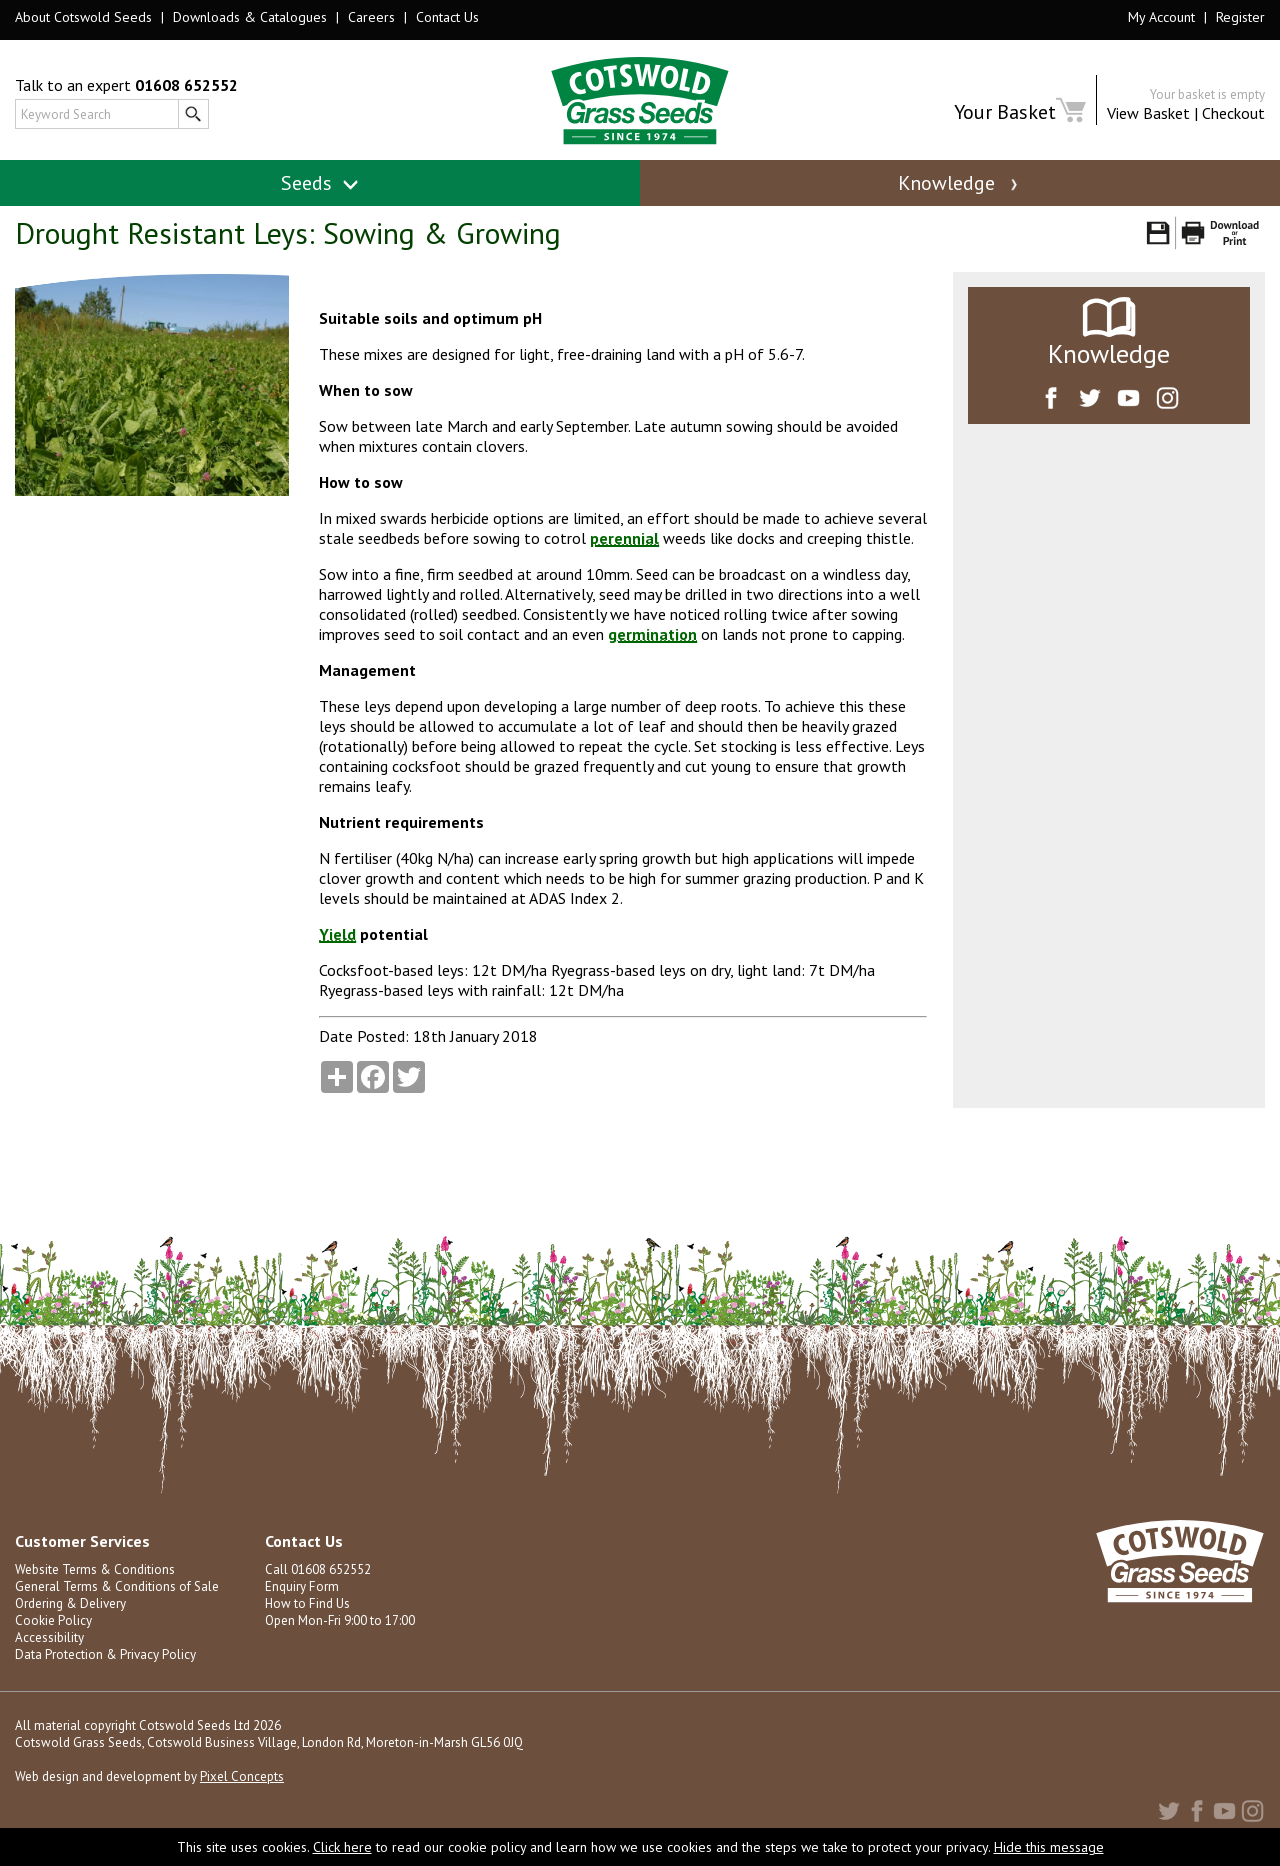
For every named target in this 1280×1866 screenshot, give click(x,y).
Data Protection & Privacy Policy (105, 1662)
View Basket (1148, 113)
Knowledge (960, 183)
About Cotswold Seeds (83, 17)
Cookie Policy (53, 1628)
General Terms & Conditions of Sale (117, 1594)
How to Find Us (307, 1611)
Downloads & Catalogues (250, 17)
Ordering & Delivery (70, 1611)
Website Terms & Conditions (95, 1577)
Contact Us (447, 17)
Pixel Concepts (242, 1784)
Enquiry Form (301, 1594)
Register (1240, 17)
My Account (1161, 17)
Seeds (320, 183)
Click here (342, 1847)
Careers (371, 17)
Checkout (1233, 113)
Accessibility (49, 1645)
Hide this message (1049, 1847)
